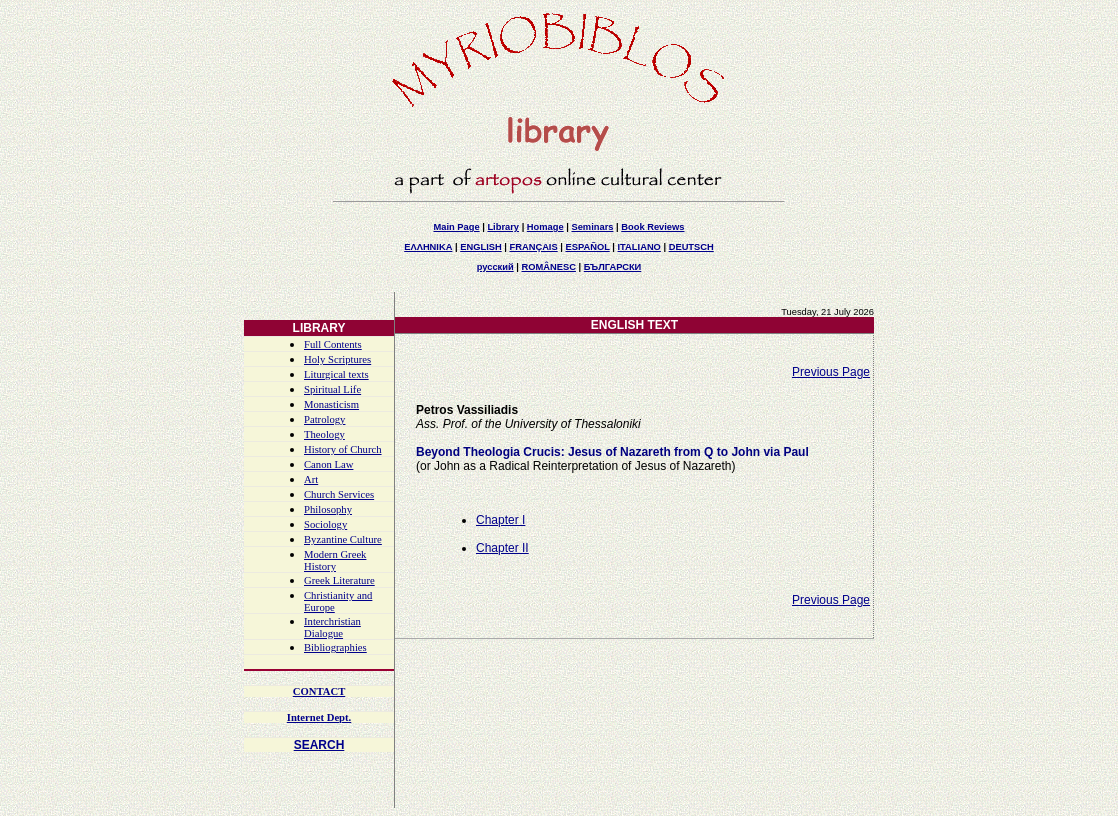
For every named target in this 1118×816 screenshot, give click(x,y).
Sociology (325, 524)
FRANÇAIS (533, 247)
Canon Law (328, 464)
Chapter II (502, 548)
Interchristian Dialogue (332, 627)
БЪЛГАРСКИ (613, 267)
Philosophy (328, 509)
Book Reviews (652, 227)
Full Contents (333, 344)
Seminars (592, 227)
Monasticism (331, 404)
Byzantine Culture (343, 539)
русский (495, 267)
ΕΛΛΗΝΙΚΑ (428, 247)
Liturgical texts (336, 374)
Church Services (339, 494)
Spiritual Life (332, 389)
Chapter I (500, 520)
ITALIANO (639, 247)
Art (311, 479)
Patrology (324, 419)
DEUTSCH (691, 247)
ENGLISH (480, 247)
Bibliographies (335, 647)
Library (503, 227)
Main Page (456, 227)
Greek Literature (339, 580)
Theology (324, 434)
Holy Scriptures (337, 359)
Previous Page (831, 372)
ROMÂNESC (549, 267)
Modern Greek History (335, 560)
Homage (545, 227)
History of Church (343, 449)
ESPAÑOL (587, 247)
